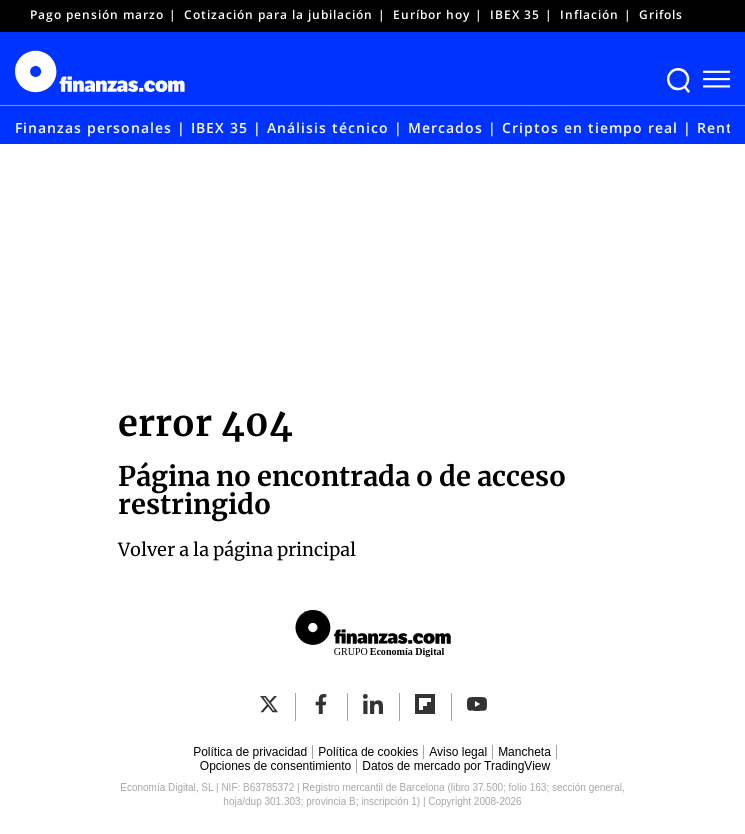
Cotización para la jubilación (278, 14)
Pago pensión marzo (97, 14)
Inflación (589, 14)
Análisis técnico (328, 127)
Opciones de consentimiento (275, 766)
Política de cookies (368, 752)
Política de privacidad (250, 752)
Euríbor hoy (431, 14)
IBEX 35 (515, 14)
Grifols (661, 14)
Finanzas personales (93, 127)
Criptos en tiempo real (590, 127)
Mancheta (524, 752)
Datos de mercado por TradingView (456, 766)
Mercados (445, 127)
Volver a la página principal (237, 549)
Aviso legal (458, 752)
